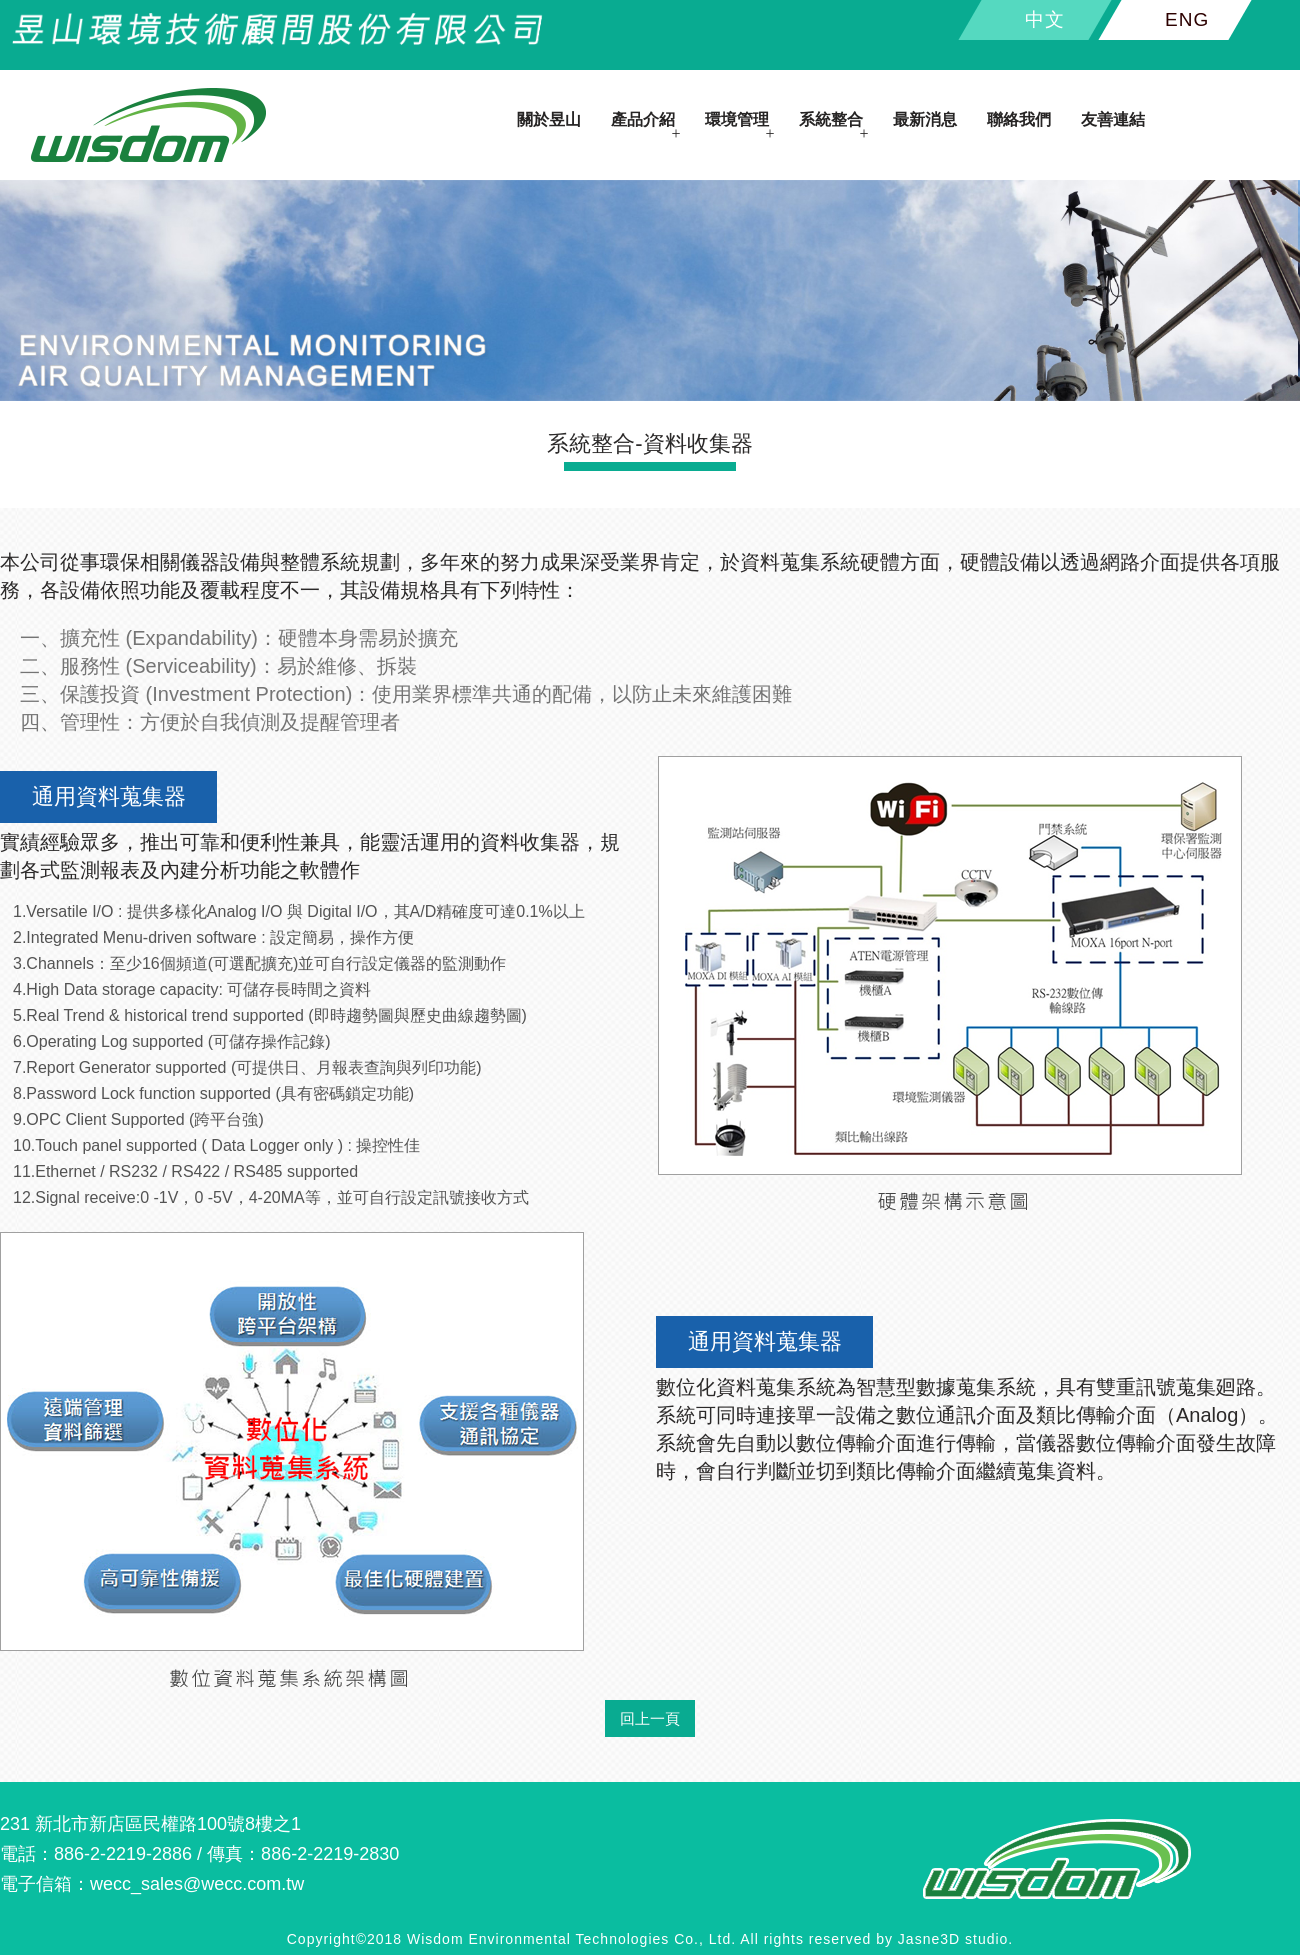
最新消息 (925, 119)
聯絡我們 (1019, 119)
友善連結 (1113, 119)
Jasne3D (929, 1939)
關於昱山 (549, 119)
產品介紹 (643, 119)
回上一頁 (650, 1718)
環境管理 (737, 119)
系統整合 (831, 119)
